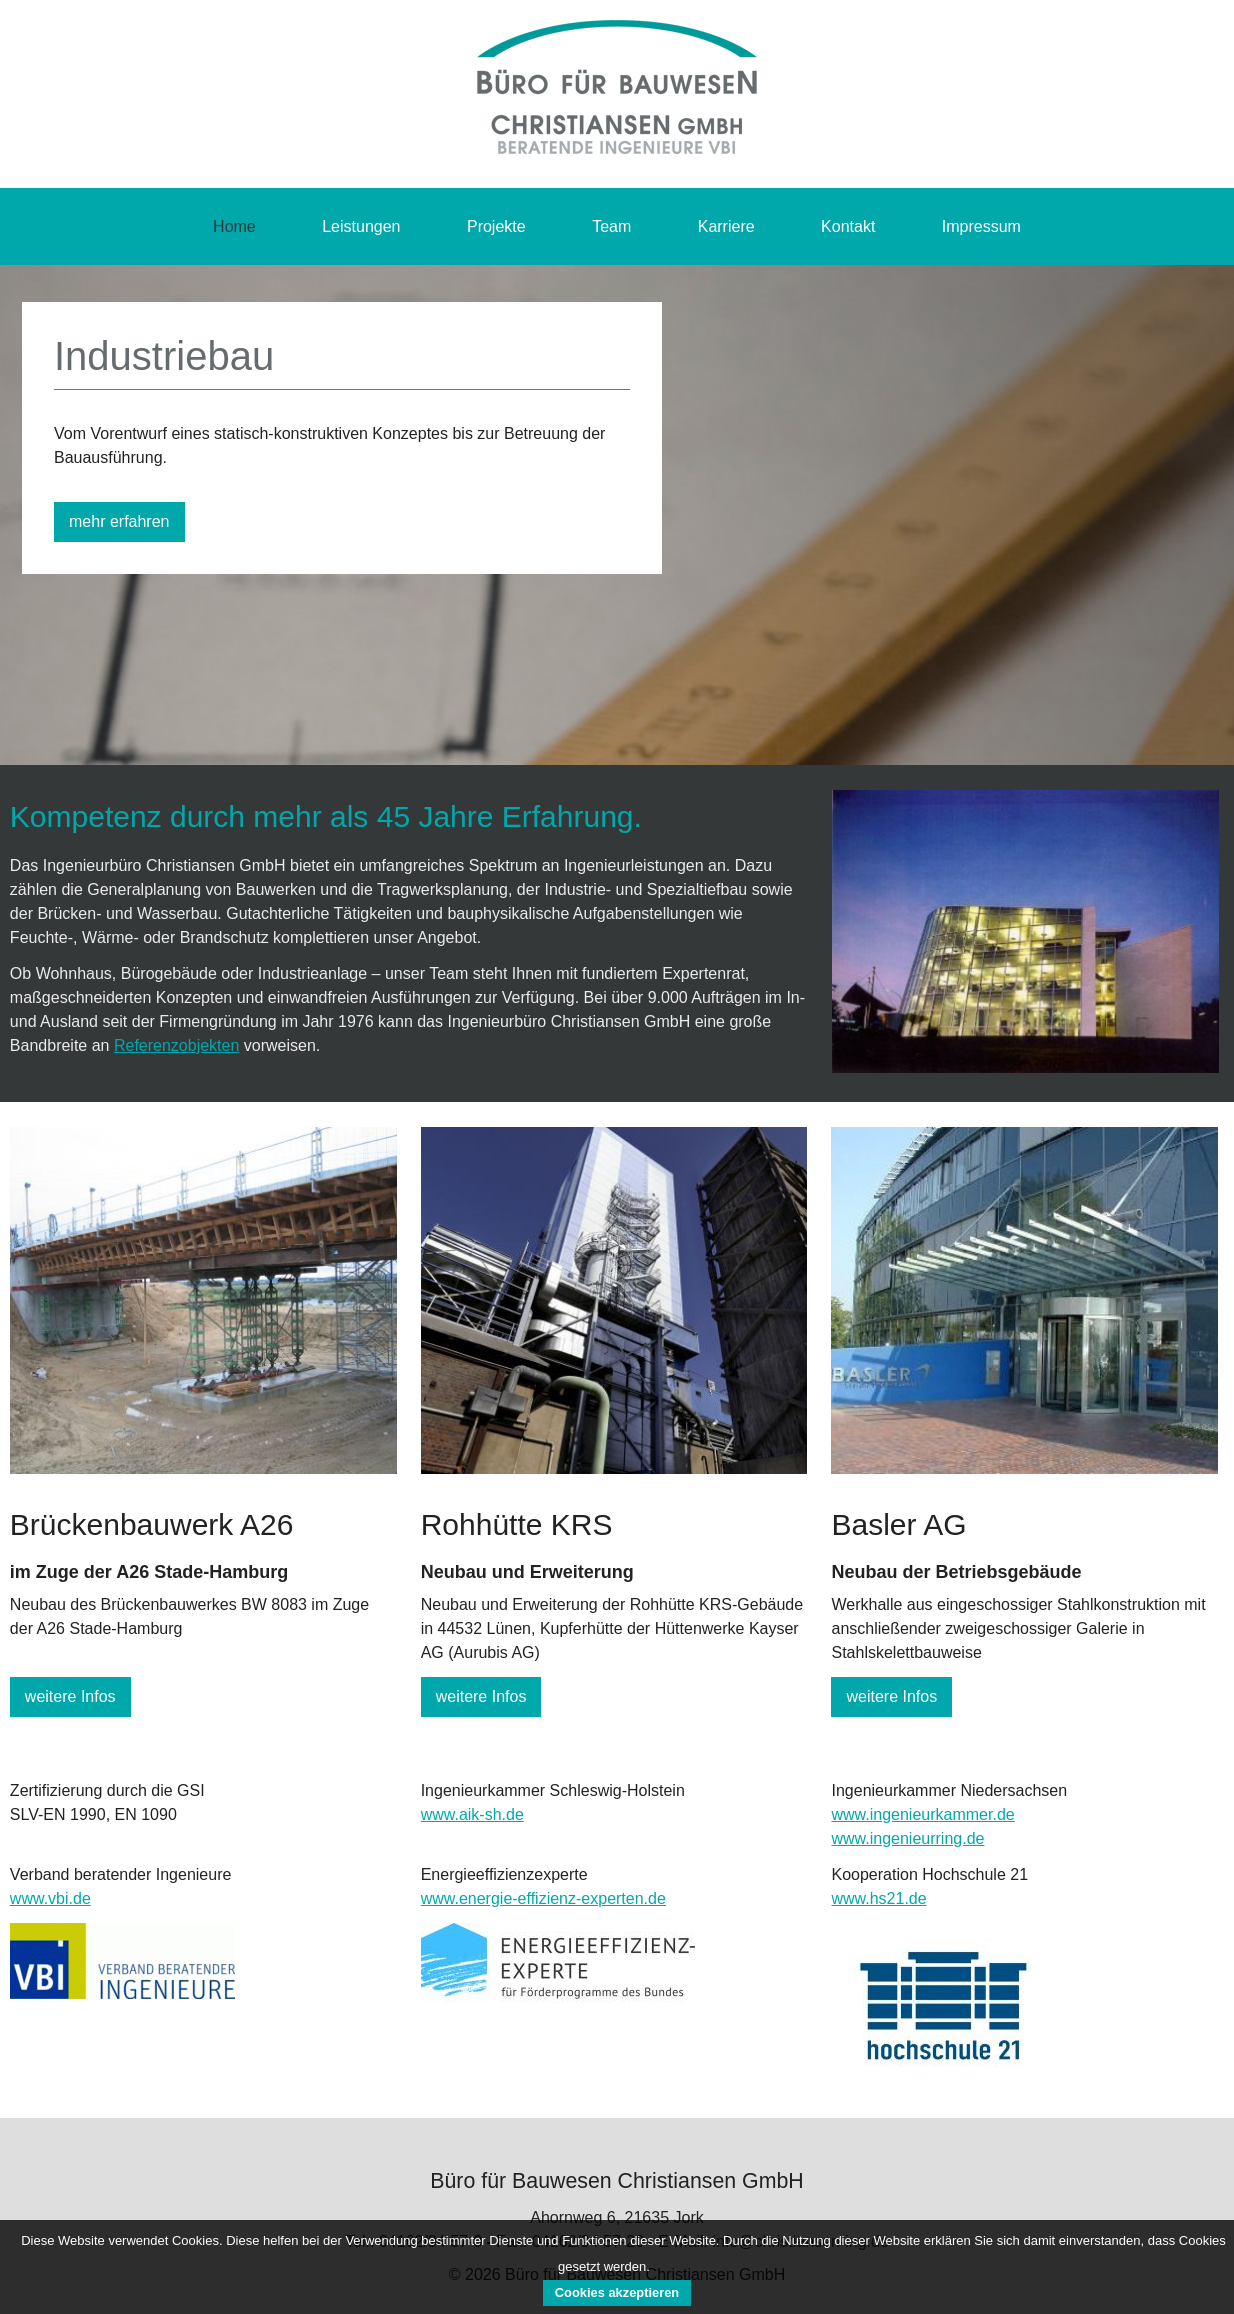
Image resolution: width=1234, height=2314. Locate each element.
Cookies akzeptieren (617, 2292)
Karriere (726, 226)
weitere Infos (70, 1696)
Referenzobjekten (176, 1045)
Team (611, 226)
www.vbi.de (50, 1898)
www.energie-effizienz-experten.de (543, 1898)
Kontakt (848, 226)
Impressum (981, 226)
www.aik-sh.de (472, 1814)
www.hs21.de (878, 1898)
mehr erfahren (119, 521)
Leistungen (361, 226)
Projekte (496, 226)
